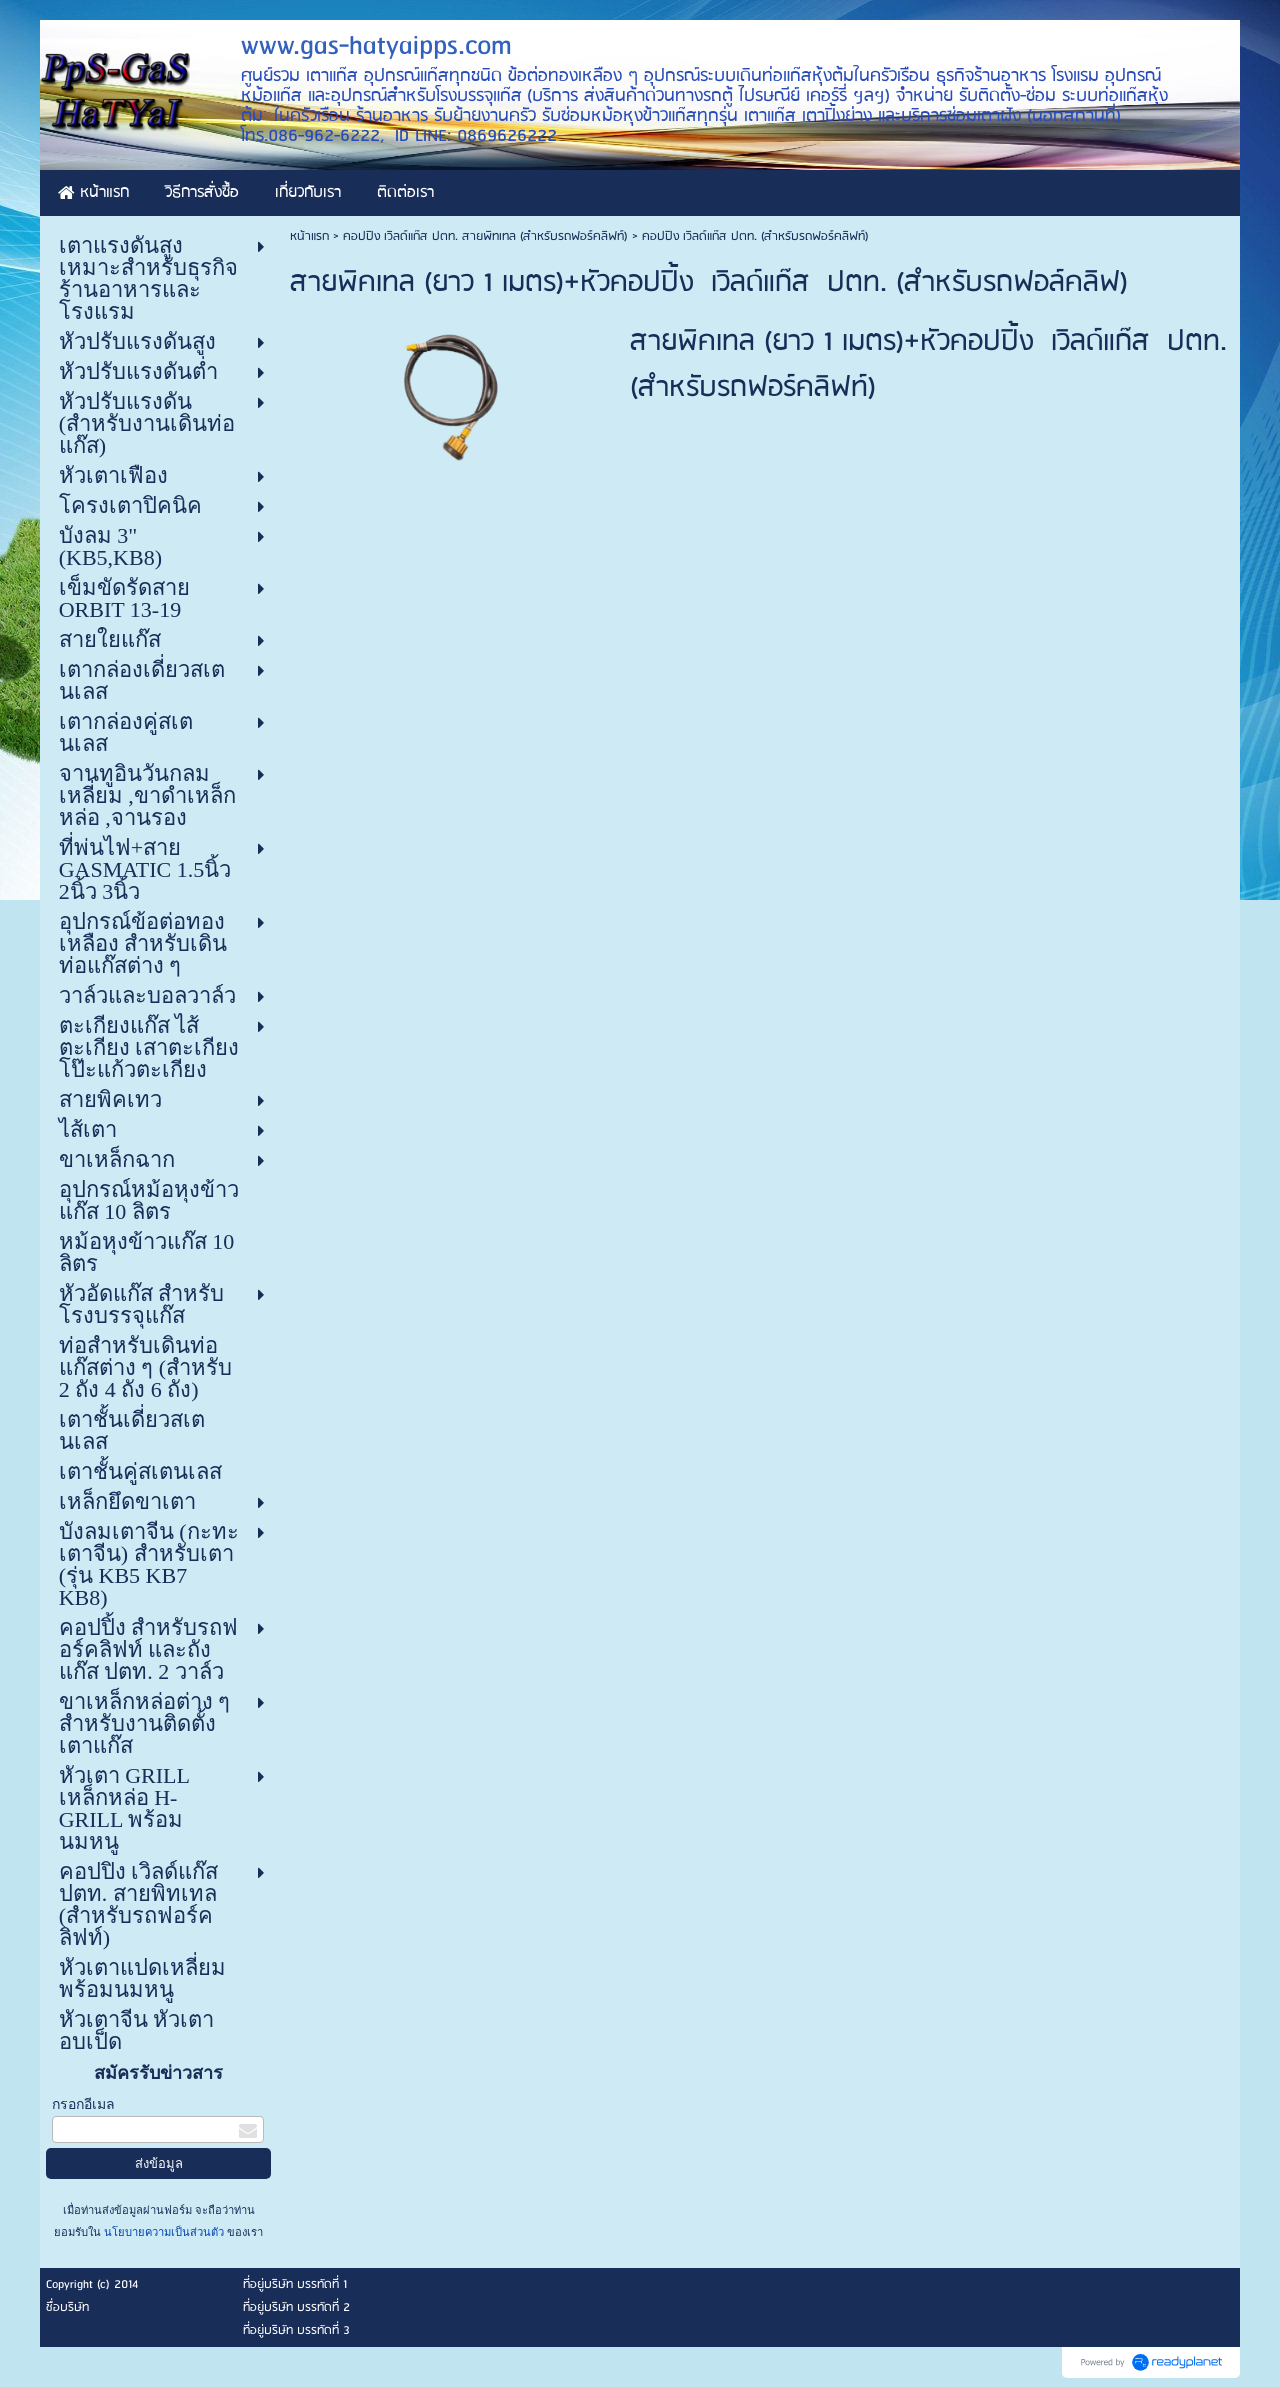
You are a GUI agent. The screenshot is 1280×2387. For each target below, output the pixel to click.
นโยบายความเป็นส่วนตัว (164, 2232)
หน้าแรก (309, 236)
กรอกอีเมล (83, 2104)
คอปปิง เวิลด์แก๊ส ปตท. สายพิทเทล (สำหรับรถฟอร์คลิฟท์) (485, 236)
